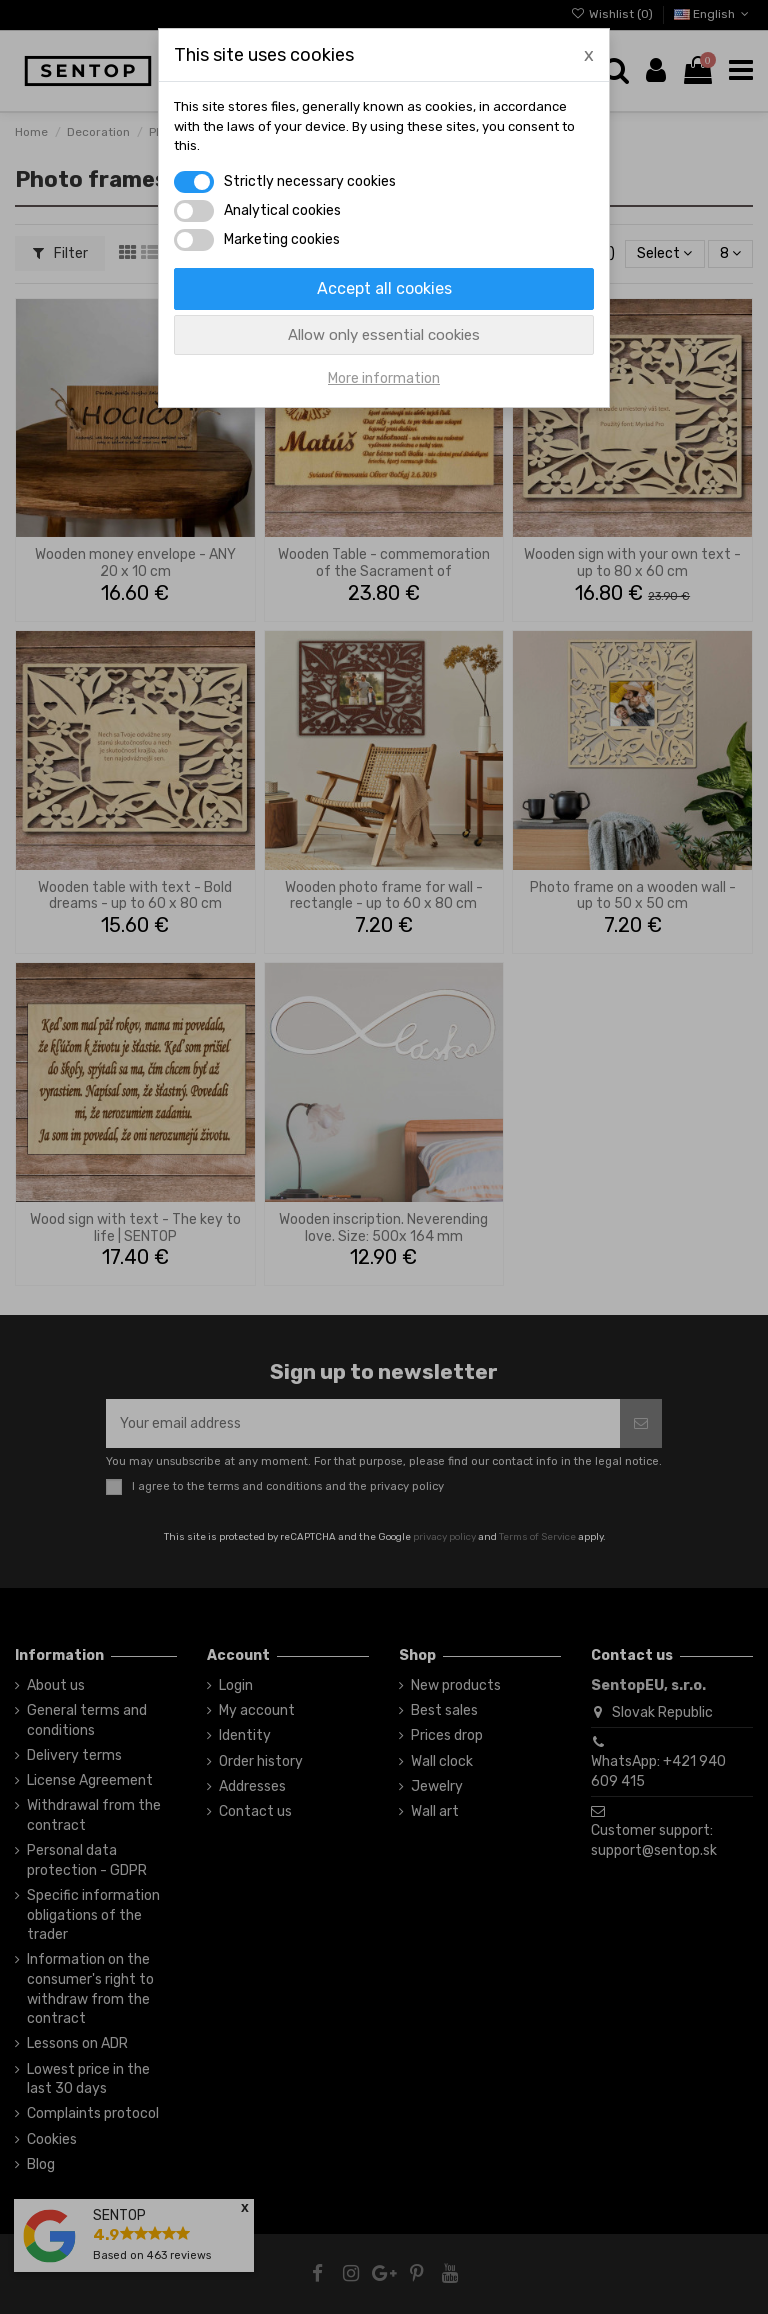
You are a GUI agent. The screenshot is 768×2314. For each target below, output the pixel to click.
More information (384, 378)
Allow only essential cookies (384, 335)
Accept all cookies (384, 288)
